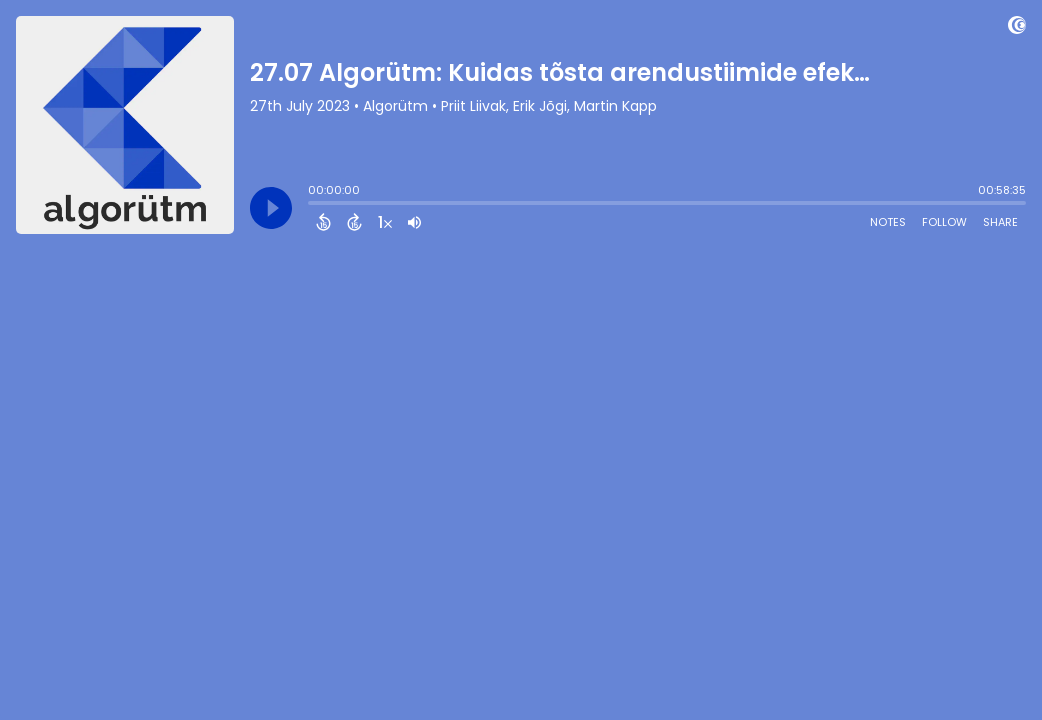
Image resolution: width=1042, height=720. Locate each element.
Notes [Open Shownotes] (888, 222)
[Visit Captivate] (1017, 28)
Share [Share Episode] (1000, 222)
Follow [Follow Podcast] (944, 222)
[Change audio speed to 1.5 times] (385, 222)
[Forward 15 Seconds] (354, 222)
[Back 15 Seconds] (323, 222)
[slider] (313, 205)
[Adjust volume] (414, 222)
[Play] (271, 208)
